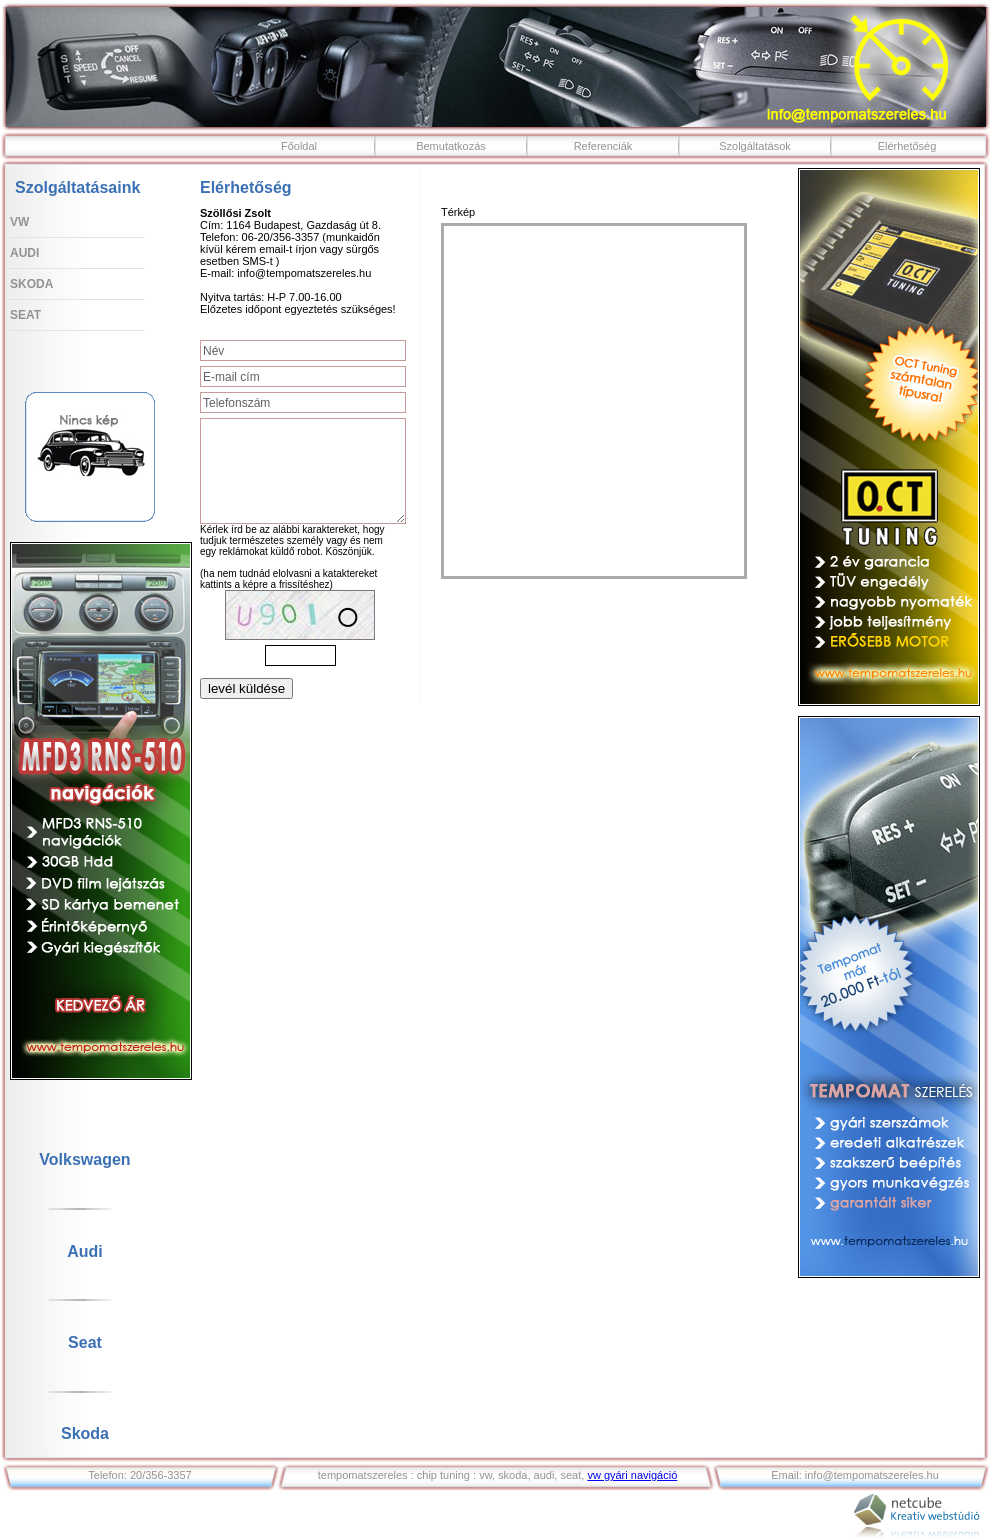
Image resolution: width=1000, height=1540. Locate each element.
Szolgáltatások (755, 146)
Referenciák (603, 146)
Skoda (31, 284)
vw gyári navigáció (632, 1475)
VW (19, 222)
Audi (24, 253)
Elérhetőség (907, 146)
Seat (25, 315)
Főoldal (299, 146)
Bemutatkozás (451, 146)
